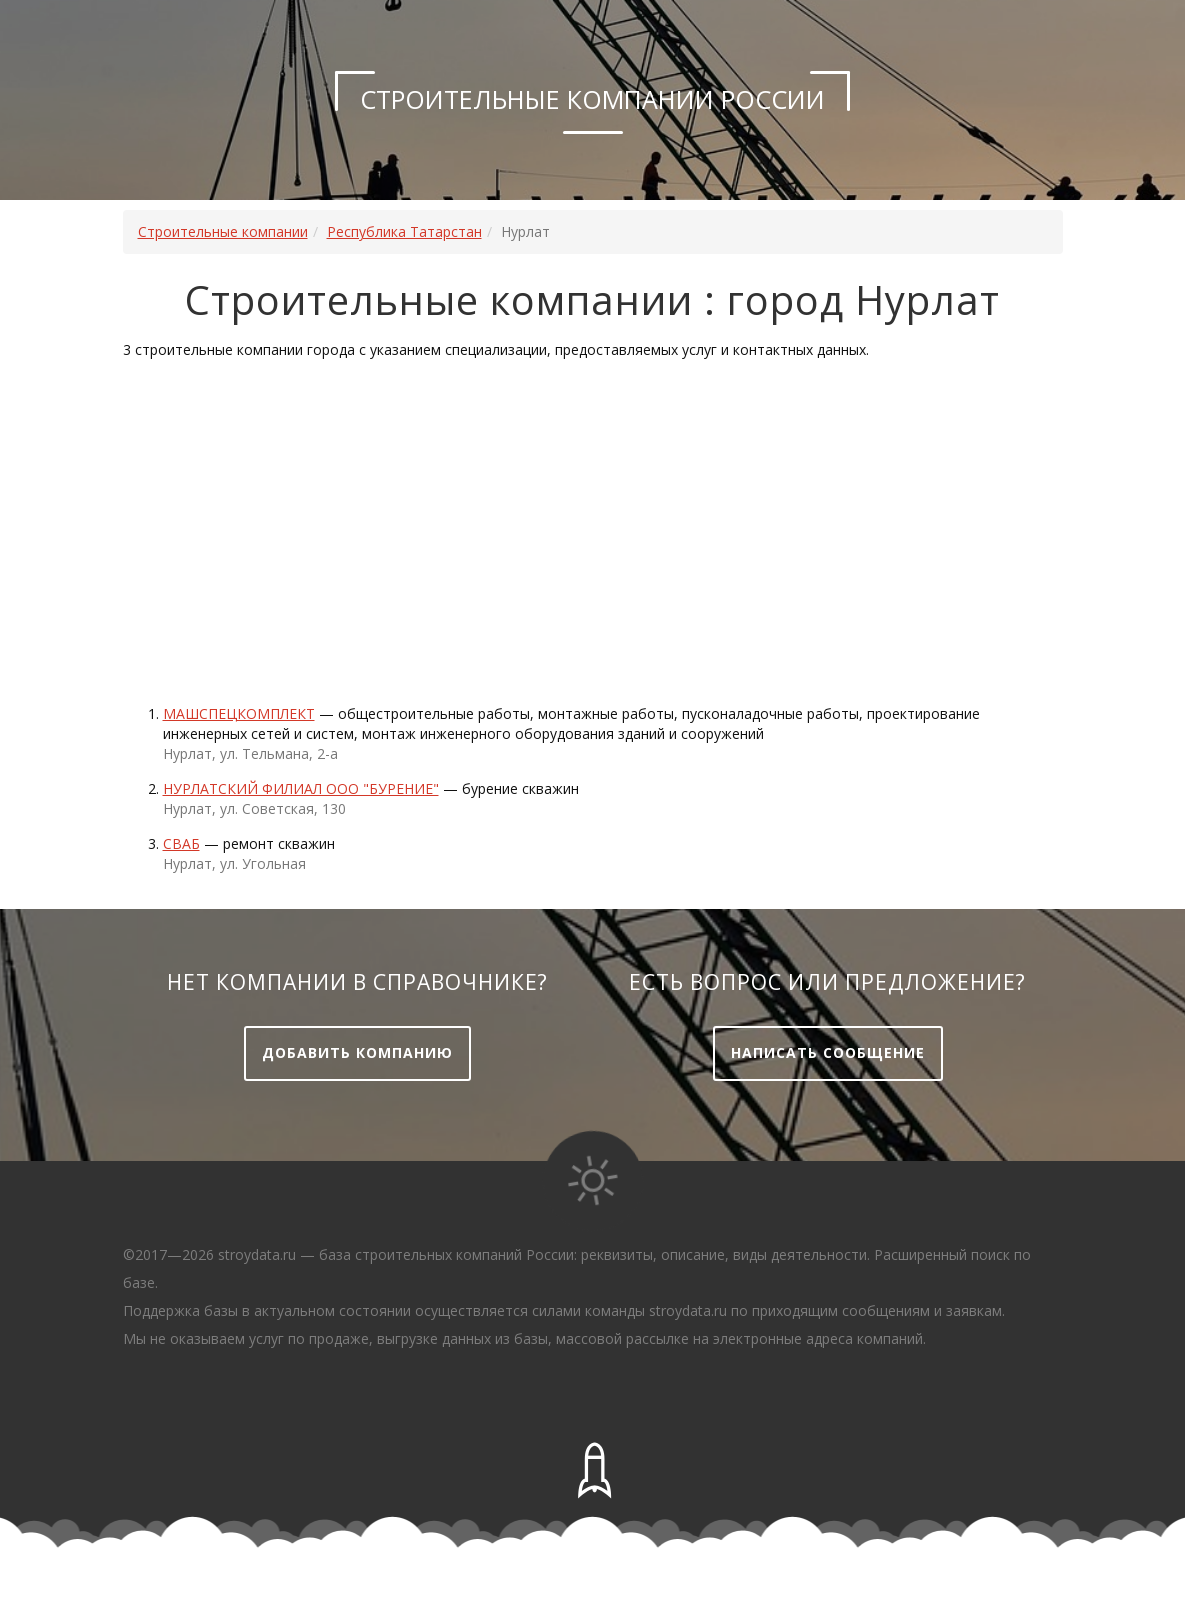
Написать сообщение (828, 1052)
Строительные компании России (592, 99)
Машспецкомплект (239, 713)
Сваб (181, 843)
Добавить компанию (357, 1052)
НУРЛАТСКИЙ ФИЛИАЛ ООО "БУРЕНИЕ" (301, 788)
